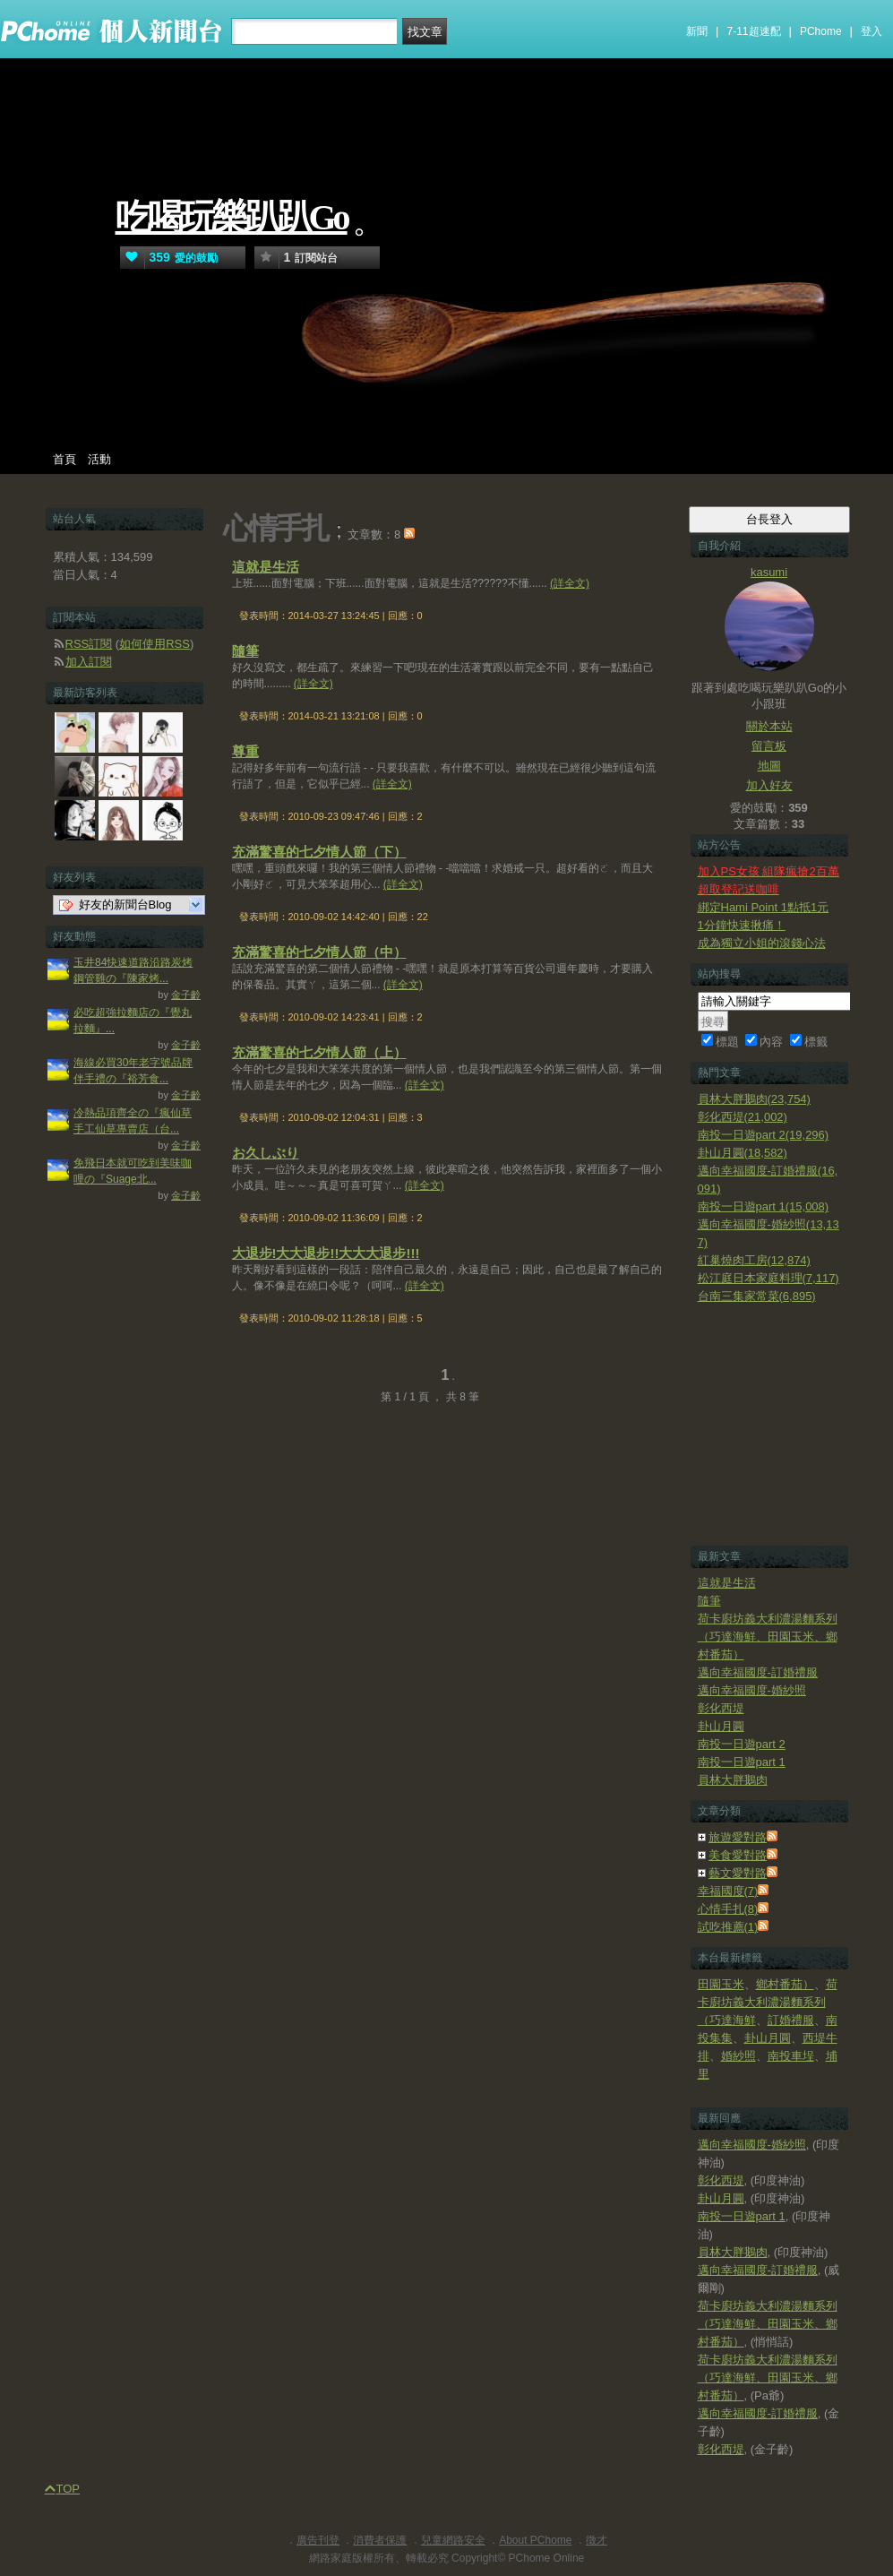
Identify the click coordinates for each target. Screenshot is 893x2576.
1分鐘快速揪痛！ (742, 925)
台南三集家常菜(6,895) (757, 1296)
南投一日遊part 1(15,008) (763, 1206)
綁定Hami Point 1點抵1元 (763, 907)
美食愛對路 (737, 1855)
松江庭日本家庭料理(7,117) (768, 1278)
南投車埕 (791, 2056)
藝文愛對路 (737, 1873)
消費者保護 (380, 2540)
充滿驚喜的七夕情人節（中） (319, 952)
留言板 (768, 746)
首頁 (64, 459)
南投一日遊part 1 (742, 1762)
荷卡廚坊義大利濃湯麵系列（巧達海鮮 (767, 2002)
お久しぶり (265, 1152)
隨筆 (245, 651)
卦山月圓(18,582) (742, 1152)
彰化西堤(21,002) (742, 1117)
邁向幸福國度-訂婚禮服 (758, 1672)
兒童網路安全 (453, 2540)
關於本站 (769, 726)
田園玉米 (721, 1984)
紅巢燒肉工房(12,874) (754, 1260)
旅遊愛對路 (737, 1837)
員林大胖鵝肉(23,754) (754, 1099)
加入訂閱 (88, 661)
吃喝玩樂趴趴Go (232, 217)
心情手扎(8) (728, 1909)
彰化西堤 (721, 1708)
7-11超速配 (754, 31)
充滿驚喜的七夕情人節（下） (319, 851)
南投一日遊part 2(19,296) (763, 1135)
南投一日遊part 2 (742, 1744)
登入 (871, 31)
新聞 (697, 31)
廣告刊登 (317, 2540)
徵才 (596, 2540)
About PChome (535, 2540)
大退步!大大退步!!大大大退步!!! (326, 1253)
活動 (99, 459)
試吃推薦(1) (728, 1927)
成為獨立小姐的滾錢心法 (762, 943)
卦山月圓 (721, 1726)
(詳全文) (569, 583)
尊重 (245, 751)
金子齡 (186, 994)
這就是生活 (265, 566)
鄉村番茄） (785, 1984)
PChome (821, 31)
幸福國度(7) (728, 1891)
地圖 (769, 765)
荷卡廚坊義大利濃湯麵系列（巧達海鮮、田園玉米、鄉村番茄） (767, 1636)
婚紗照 (738, 2056)
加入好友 (769, 785)
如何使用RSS (154, 643)
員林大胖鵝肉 (733, 1780)
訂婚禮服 (791, 2020)
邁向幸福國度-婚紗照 (752, 1690)
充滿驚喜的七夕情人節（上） (319, 1052)
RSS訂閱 (89, 643)
